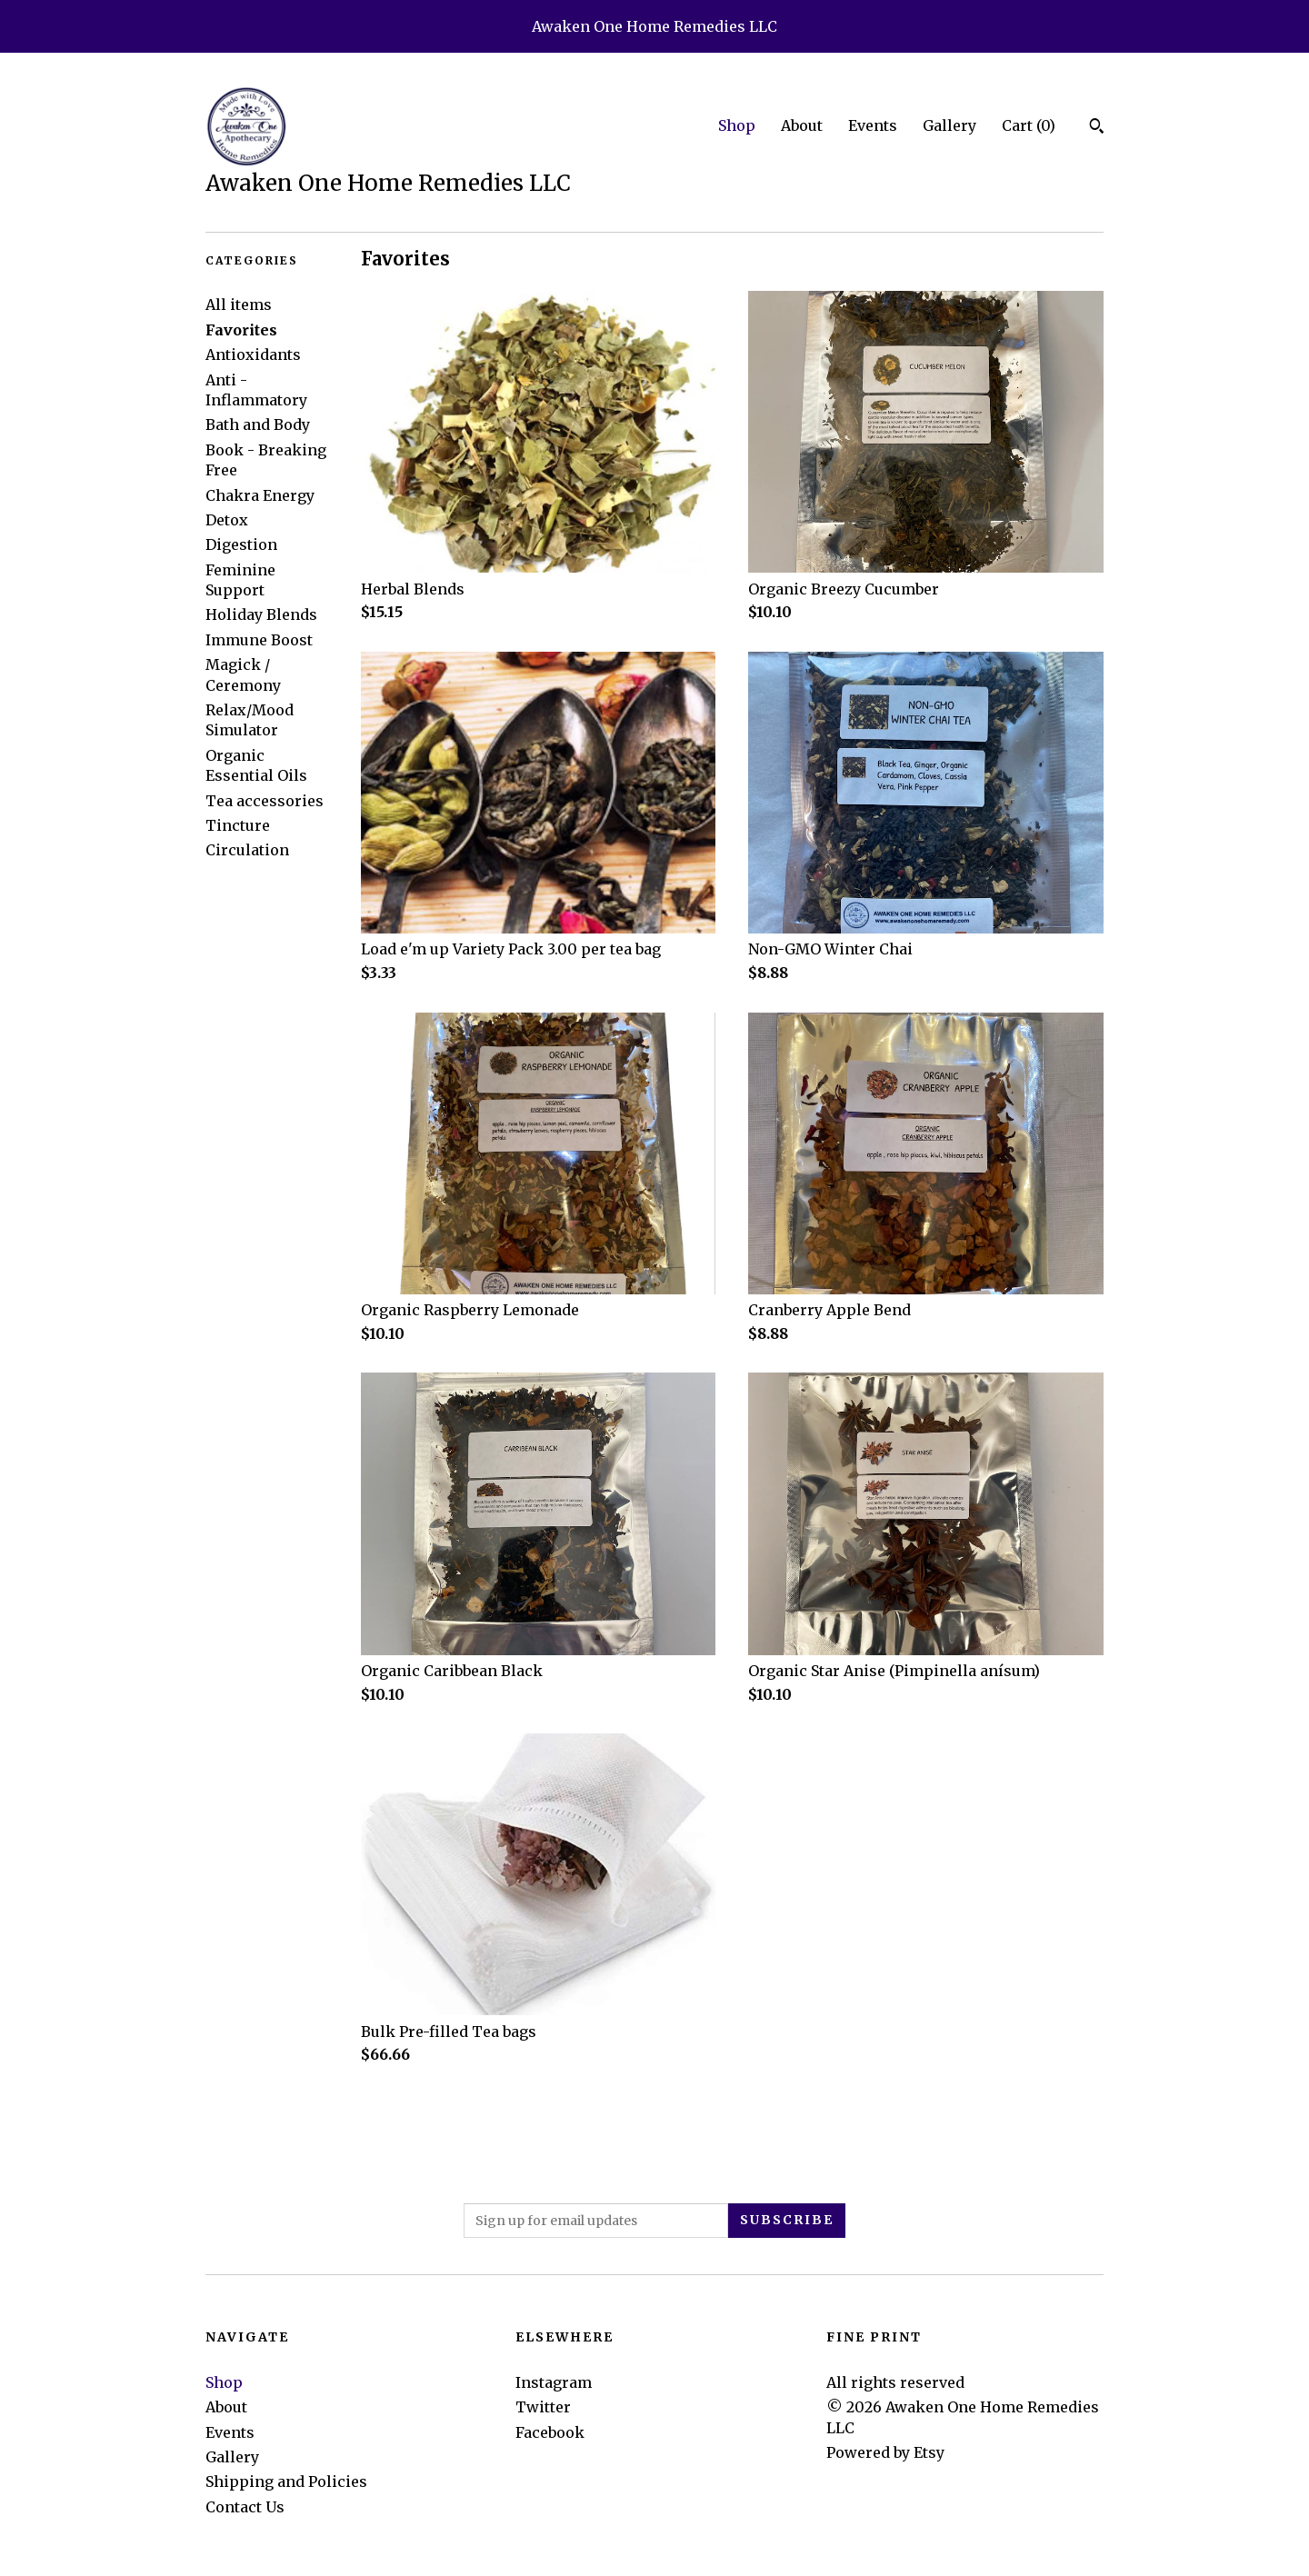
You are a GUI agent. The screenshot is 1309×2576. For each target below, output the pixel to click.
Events (872, 125)
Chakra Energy (260, 495)
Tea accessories (264, 801)
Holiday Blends (261, 614)
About (802, 125)
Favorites (241, 330)
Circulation (247, 850)
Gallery (949, 125)
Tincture (237, 825)
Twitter (543, 2407)
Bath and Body (257, 424)
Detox (226, 520)
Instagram (553, 2382)
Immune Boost (259, 640)
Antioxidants (253, 354)
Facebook (550, 2432)
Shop (736, 125)
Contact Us (245, 2507)
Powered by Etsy (885, 2452)
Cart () (1028, 125)
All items (238, 304)
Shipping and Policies (286, 2481)
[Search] (1097, 128)
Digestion (241, 544)
